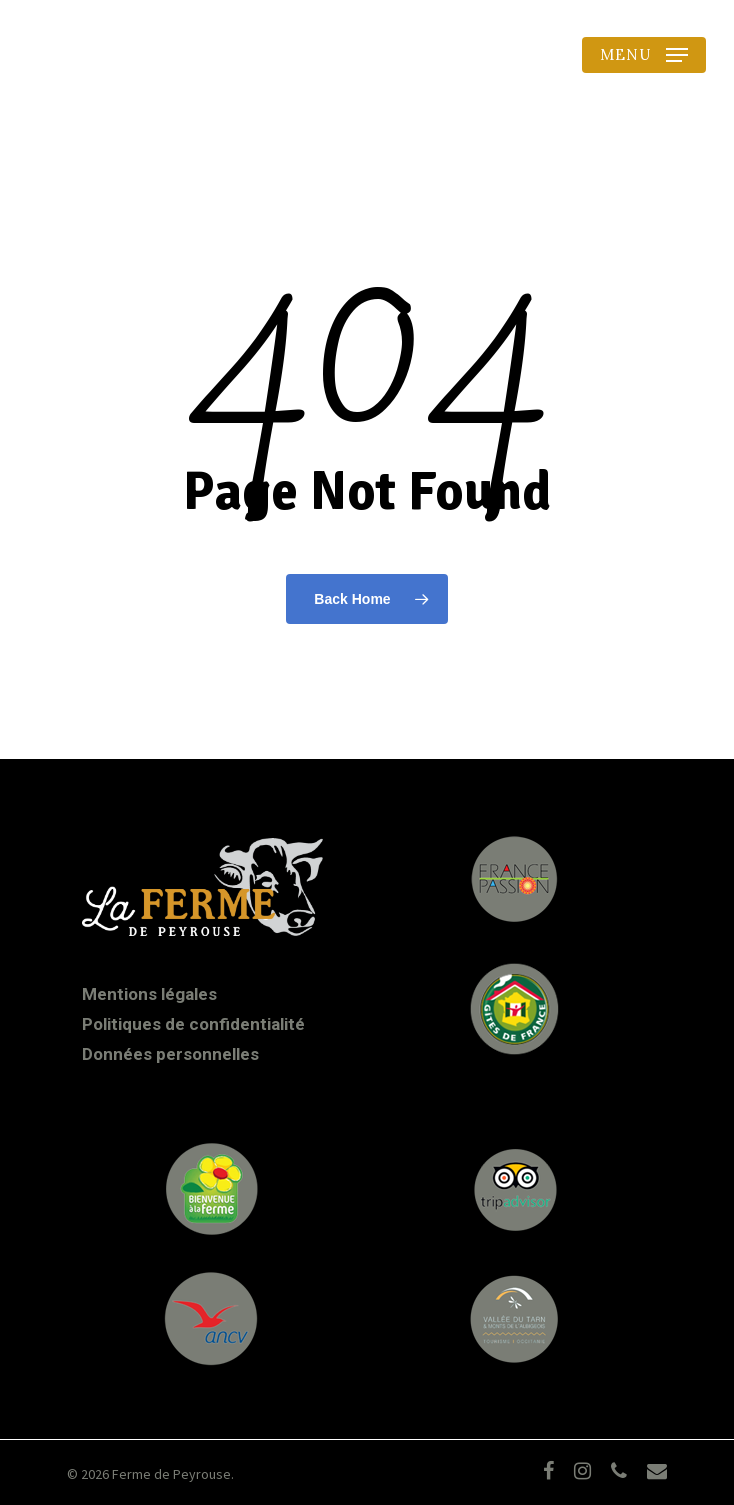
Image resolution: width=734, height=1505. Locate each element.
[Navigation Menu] (644, 55)
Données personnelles (170, 1054)
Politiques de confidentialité (193, 1024)
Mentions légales (149, 994)
